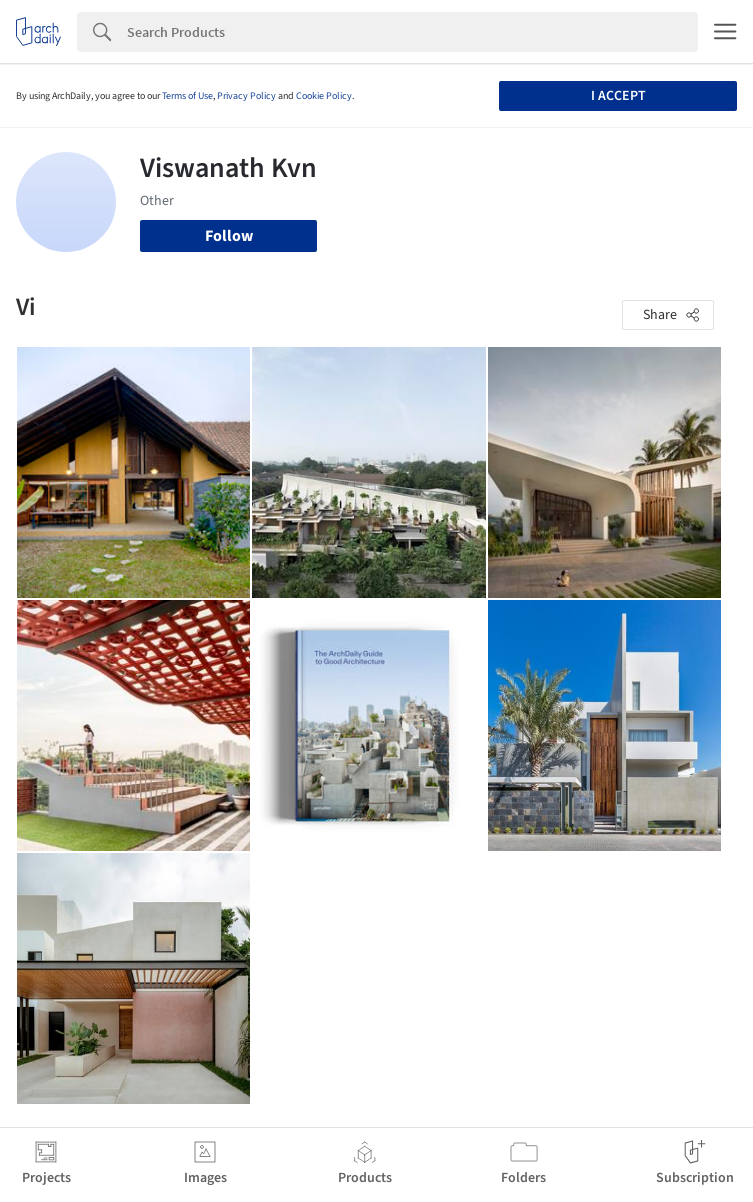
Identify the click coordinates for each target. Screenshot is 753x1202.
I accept (618, 96)
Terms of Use (187, 96)
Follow (229, 236)
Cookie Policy (324, 96)
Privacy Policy (246, 96)
